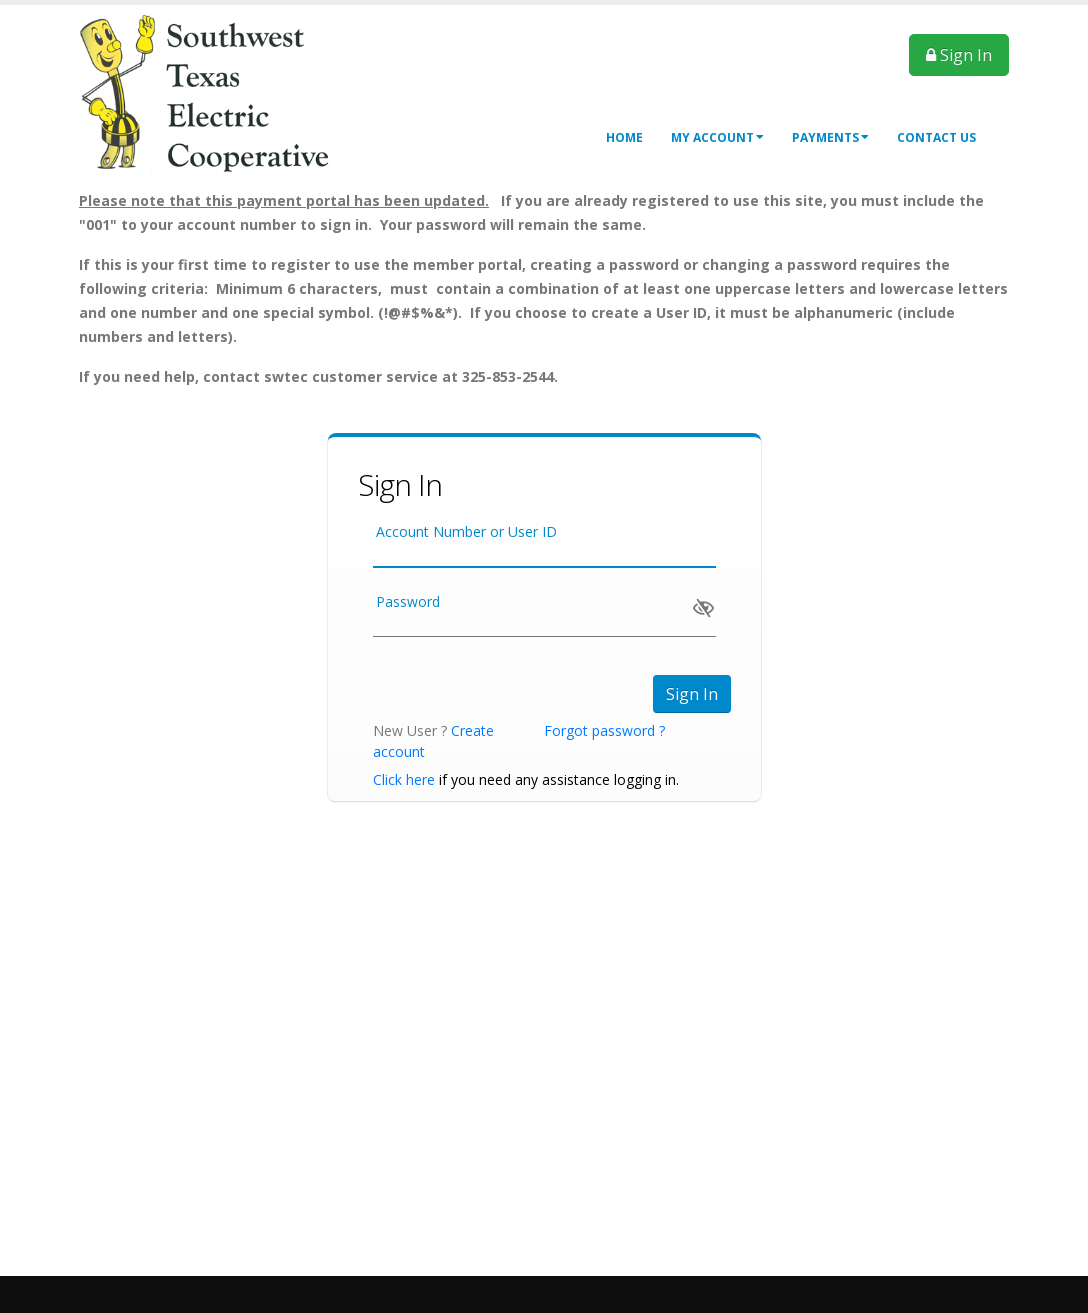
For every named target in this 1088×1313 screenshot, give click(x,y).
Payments (830, 137)
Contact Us (936, 137)
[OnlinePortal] (219, 94)
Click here (404, 779)
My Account (717, 137)
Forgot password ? (604, 730)
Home (624, 137)
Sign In (959, 55)
